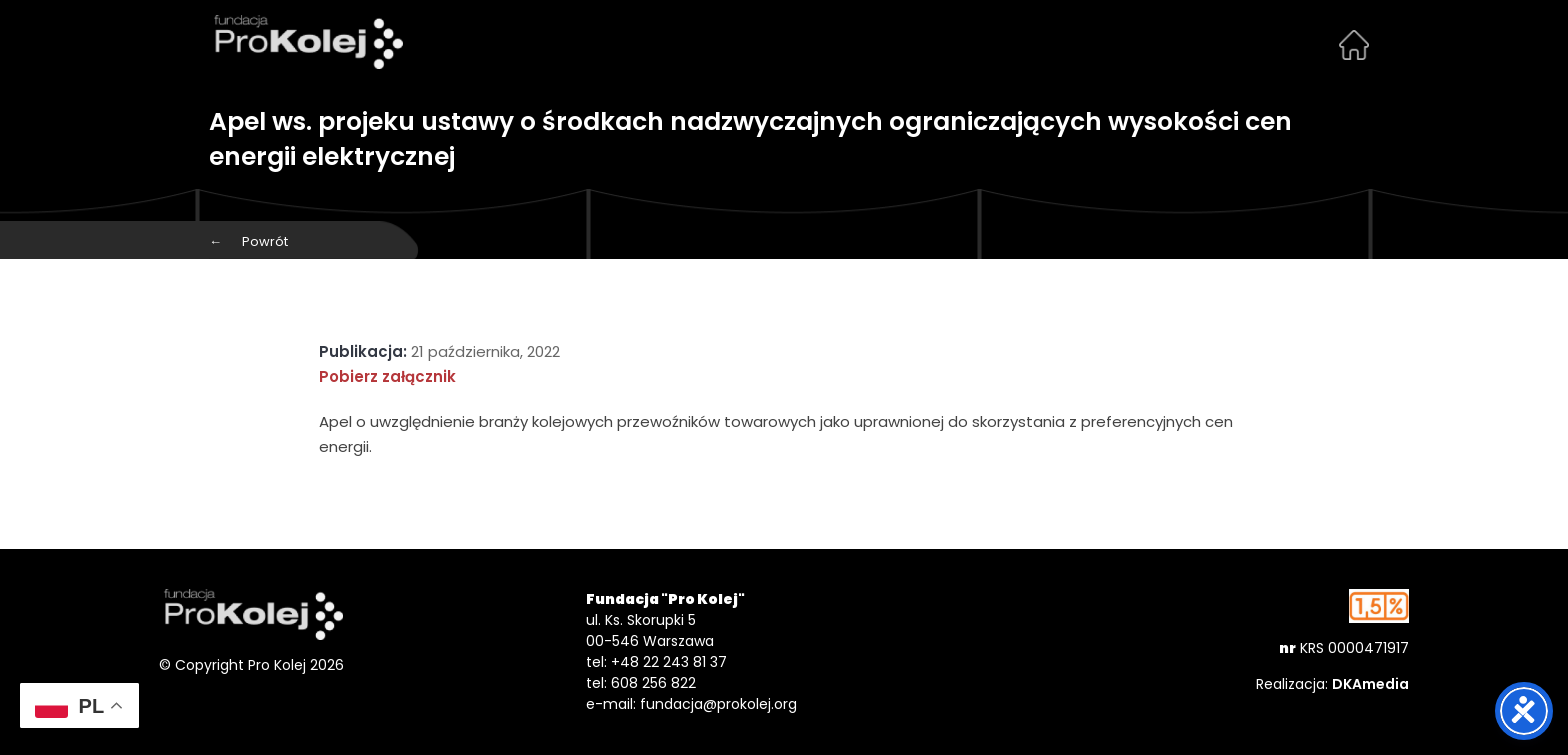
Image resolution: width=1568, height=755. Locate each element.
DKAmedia (1370, 684)
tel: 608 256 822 (641, 683)
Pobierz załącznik (387, 376)
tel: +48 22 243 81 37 (656, 662)
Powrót (248, 241)
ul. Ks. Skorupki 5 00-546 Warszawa (650, 630)
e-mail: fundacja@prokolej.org (691, 704)
